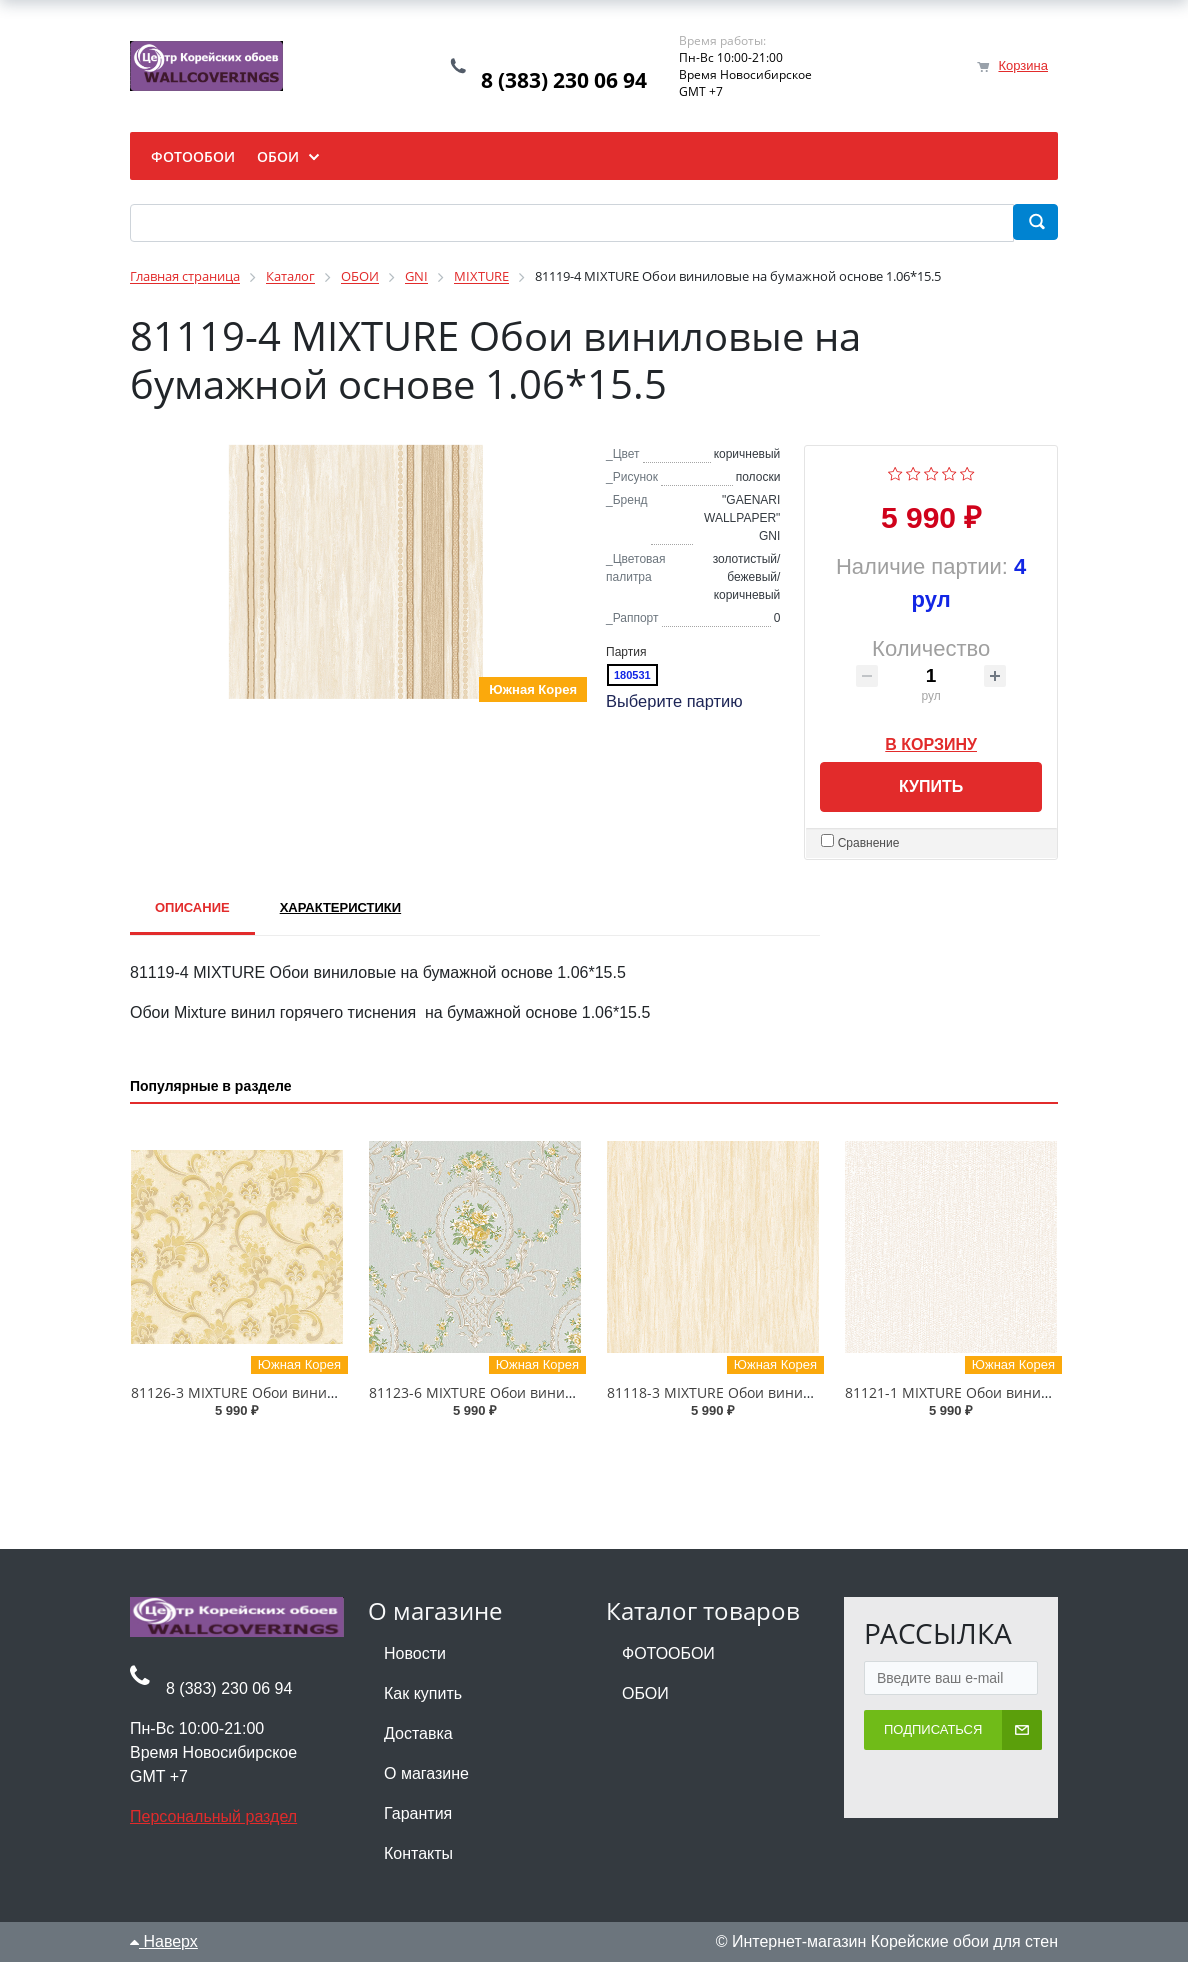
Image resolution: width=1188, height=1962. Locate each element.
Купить (931, 786)
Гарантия (418, 1813)
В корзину (931, 741)
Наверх (164, 1941)
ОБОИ (645, 1693)
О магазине (426, 1773)
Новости (415, 1653)
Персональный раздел (213, 1816)
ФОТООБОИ (668, 1653)
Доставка (418, 1733)
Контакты (418, 1853)
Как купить (423, 1693)
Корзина (1023, 65)
